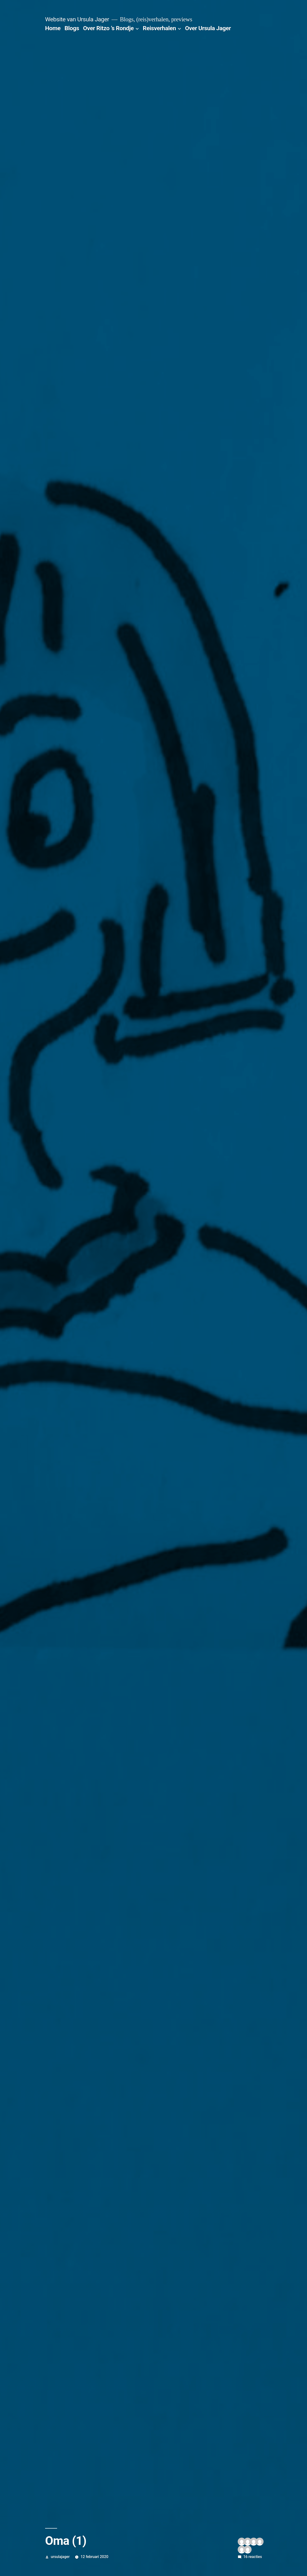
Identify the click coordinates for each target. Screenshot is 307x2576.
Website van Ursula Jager (77, 19)
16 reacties (252, 2556)
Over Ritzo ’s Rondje (108, 28)
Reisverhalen (159, 28)
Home (52, 28)
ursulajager (60, 2556)
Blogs (72, 28)
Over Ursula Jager (208, 28)
